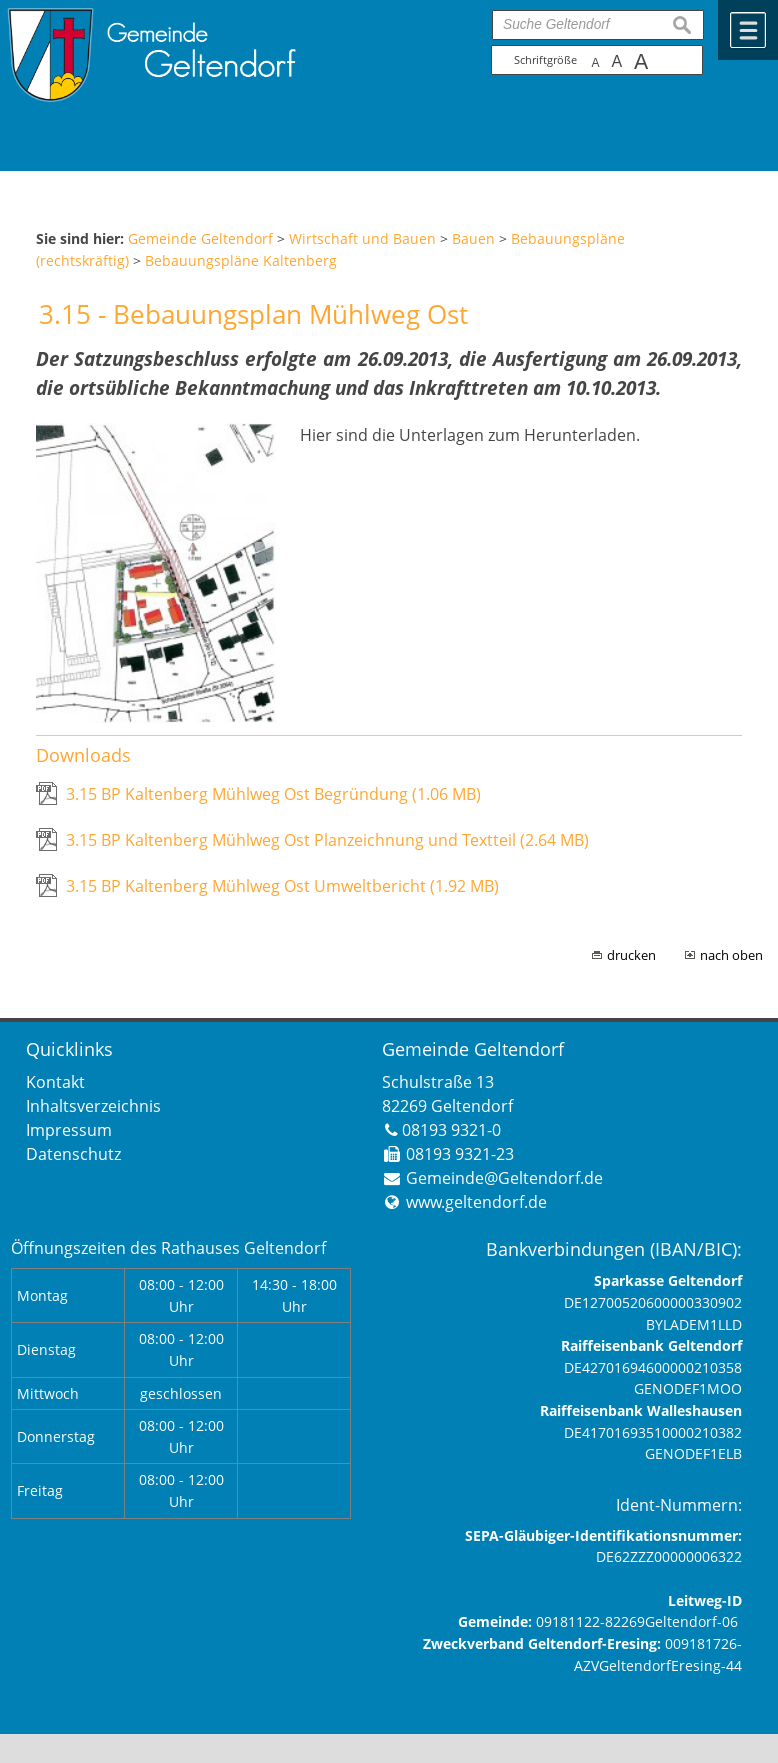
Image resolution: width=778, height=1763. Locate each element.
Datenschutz (73, 1154)
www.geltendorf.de (476, 1202)
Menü (748, 30)
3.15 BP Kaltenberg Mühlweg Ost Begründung (273, 794)
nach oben (731, 955)
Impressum (69, 1130)
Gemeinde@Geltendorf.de (504, 1178)
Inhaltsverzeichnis (93, 1106)
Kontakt (55, 1082)
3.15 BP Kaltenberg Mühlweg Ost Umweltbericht (282, 886)
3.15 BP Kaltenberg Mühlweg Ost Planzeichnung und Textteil (327, 840)
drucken (631, 955)
